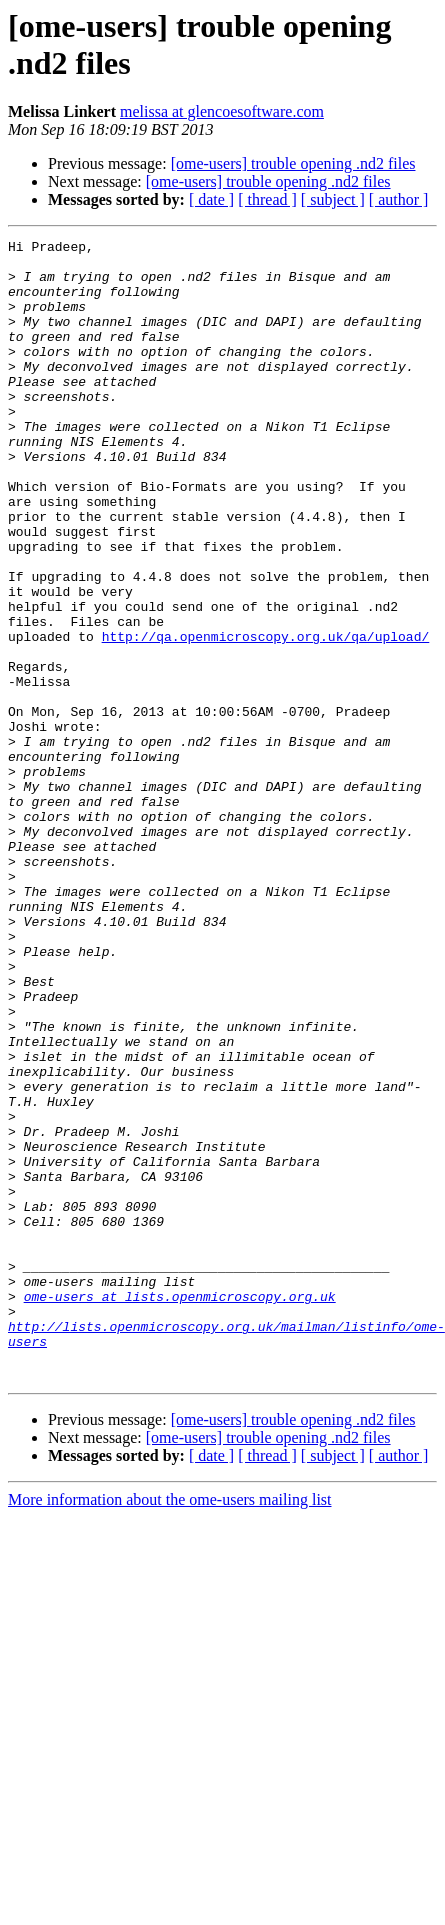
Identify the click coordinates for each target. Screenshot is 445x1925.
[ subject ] (333, 199)
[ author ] (399, 199)
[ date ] (211, 199)
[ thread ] (267, 199)
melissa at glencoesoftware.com (222, 111)
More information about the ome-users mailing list (170, 1727)
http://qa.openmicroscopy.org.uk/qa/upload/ (266, 717)
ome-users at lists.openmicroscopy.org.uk (180, 1509)
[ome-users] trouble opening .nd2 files (293, 163)
